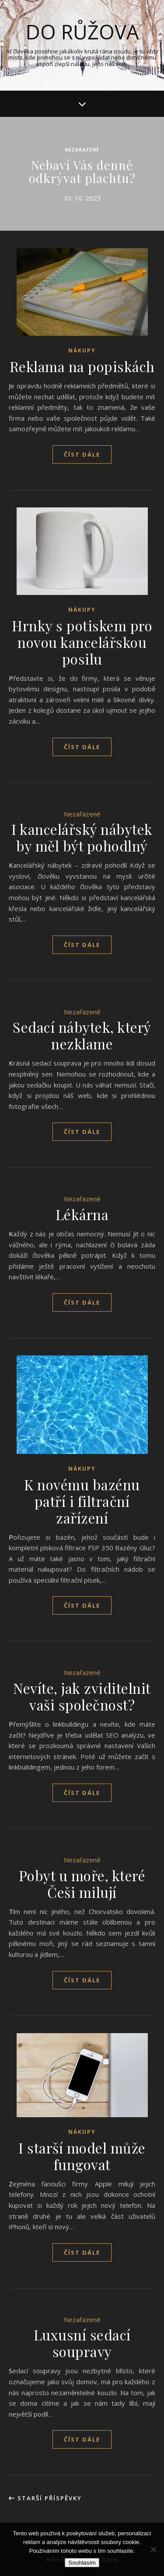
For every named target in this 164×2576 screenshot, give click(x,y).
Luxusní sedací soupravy (82, 2343)
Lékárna (82, 1214)
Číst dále (82, 454)
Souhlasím (82, 2562)
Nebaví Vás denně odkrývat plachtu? (82, 171)
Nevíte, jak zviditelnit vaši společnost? (82, 1696)
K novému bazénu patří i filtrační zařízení (82, 1501)
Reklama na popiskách (82, 366)
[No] (153, 2549)
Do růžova (82, 32)
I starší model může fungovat (82, 2156)
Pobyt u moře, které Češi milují (82, 1883)
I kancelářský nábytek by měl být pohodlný (82, 837)
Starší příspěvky (45, 2498)
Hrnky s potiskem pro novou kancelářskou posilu (82, 642)
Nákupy (82, 350)
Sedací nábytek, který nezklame (82, 1035)
